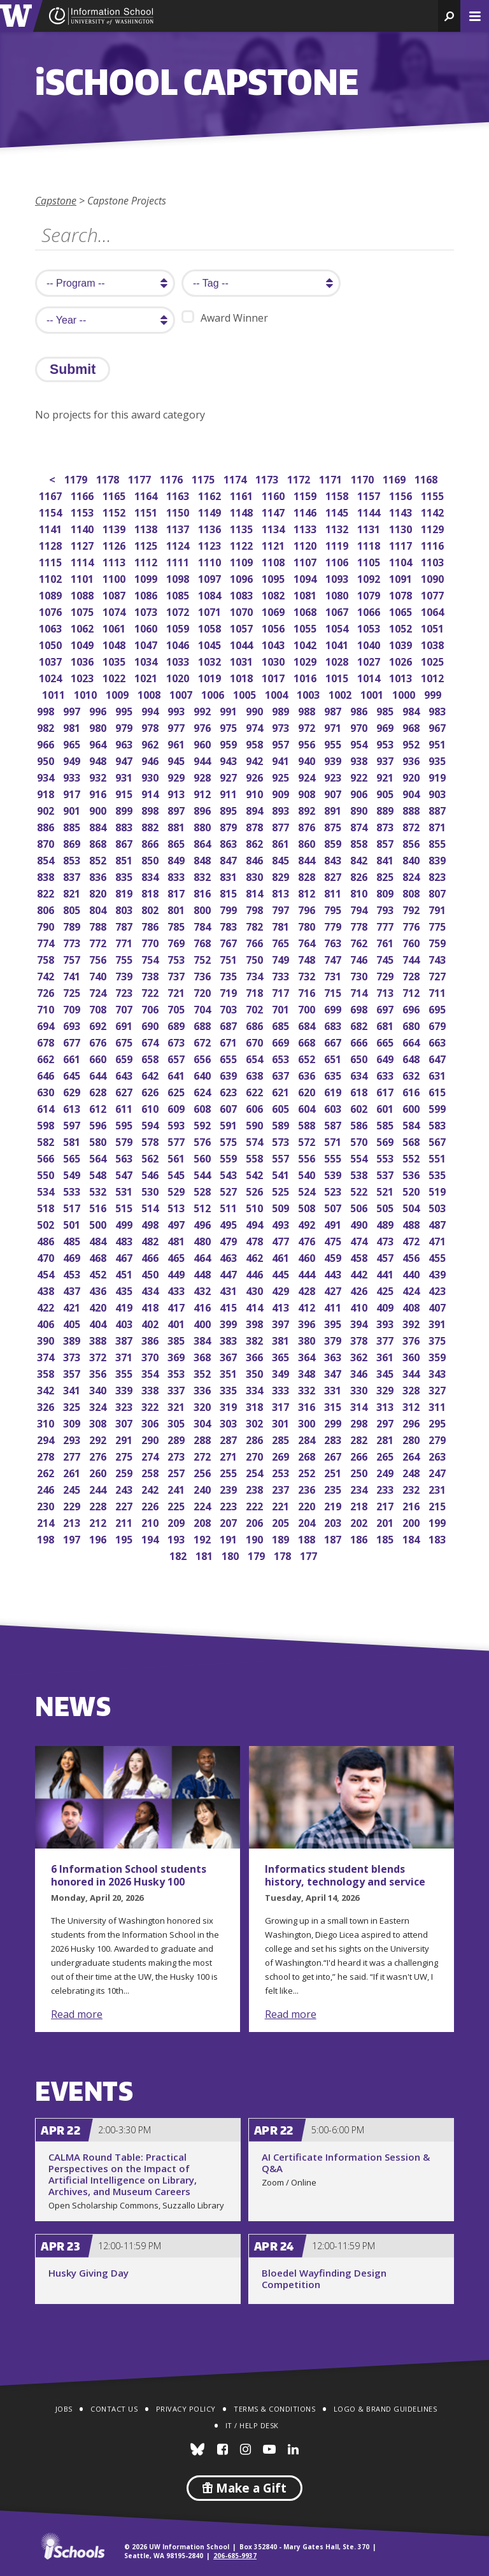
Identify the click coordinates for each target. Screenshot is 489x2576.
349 (281, 1372)
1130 (401, 527)
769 (177, 941)
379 (333, 1339)
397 (281, 1322)
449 (177, 1273)
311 (438, 1405)
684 (307, 1024)
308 (99, 1422)
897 (177, 809)
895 (229, 809)
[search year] (105, 320)
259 (125, 1471)
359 (438, 1355)
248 (412, 1471)
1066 (370, 610)
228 (99, 1504)
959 (229, 743)
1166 (83, 494)
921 (386, 776)
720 (203, 991)
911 (229, 792)
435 (125, 1289)
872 (412, 825)
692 (99, 1024)
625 (177, 1090)
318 (255, 1405)
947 (125, 759)
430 (255, 1289)
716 (307, 991)
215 (438, 1504)
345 (386, 1372)
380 (307, 1339)
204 (307, 1521)
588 (307, 1124)
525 (281, 1190)
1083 (242, 594)
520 (412, 1190)
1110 (210, 560)
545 (177, 1173)
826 (360, 875)
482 (151, 1240)
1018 (242, 676)
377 (386, 1339)
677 (72, 1041)
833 (177, 875)
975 (229, 726)
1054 (338, 627)
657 (177, 1057)
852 (99, 859)
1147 (274, 511)
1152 (115, 511)
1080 (338, 594)
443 (333, 1273)
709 (72, 1008)
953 (386, 743)
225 (177, 1504)
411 (333, 1306)
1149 (210, 511)
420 (99, 1306)
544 (203, 1173)
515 (125, 1206)
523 (333, 1190)
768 (203, 941)
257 (177, 1471)
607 (229, 1107)
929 (177, 776)
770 (151, 941)
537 (386, 1173)
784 (203, 925)
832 (203, 875)
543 (229, 1173)
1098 (179, 577)
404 (99, 1322)
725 (72, 991)
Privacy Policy (186, 2409)
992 (203, 710)
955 (333, 743)
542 (255, 1173)
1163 (179, 494)
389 (72, 1339)
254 (255, 1471)
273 (177, 1455)
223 (229, 1504)
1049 (83, 643)
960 (203, 743)
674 (151, 1041)
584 (412, 1124)
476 (307, 1240)
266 (360, 1455)
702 (255, 1008)
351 (229, 1372)
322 (151, 1405)
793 (386, 908)
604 (307, 1107)
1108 (274, 560)
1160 (274, 494)
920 (412, 776)
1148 (242, 511)
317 (281, 1405)
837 (72, 875)
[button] (449, 16)
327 (438, 1389)
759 (438, 941)
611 (125, 1107)
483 (125, 1240)
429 (281, 1289)
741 (72, 975)
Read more (77, 2014)
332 (307, 1389)
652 (307, 1057)
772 (99, 941)
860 (307, 842)
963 (125, 743)
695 (438, 1008)
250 (360, 1471)
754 (151, 958)
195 (125, 1538)
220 (307, 1504)
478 (255, 1240)
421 (72, 1306)
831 (229, 875)
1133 (306, 527)
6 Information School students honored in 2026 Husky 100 (128, 1875)
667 (333, 1041)
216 (412, 1504)
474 (360, 1240)
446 (255, 1273)
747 (333, 958)
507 (333, 1206)
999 (433, 693)
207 (229, 1521)
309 (72, 1422)
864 (203, 842)
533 (72, 1190)
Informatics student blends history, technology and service (345, 1875)
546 (151, 1173)
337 (177, 1389)
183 (438, 1538)
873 (386, 825)
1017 (274, 676)
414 (255, 1306)
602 (360, 1107)
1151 (147, 511)
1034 (147, 660)
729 (386, 975)
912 (203, 792)
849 (177, 859)
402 (151, 1322)
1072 (179, 610)
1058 (210, 627)
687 (229, 1024)
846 (255, 859)
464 (203, 1256)
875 (333, 825)
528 (203, 1190)
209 (177, 1521)
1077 (433, 594)
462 (255, 1256)
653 (281, 1057)
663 (438, 1041)
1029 (306, 660)
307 (125, 1422)
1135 (242, 527)
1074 (115, 610)
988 (307, 710)
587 (333, 1124)
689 (177, 1024)
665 (386, 1041)
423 (438, 1289)
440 (412, 1273)
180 (231, 1554)
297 (386, 1422)
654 (255, 1057)
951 (438, 743)
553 (386, 1157)
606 (255, 1107)
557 (281, 1157)
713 (386, 991)
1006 (214, 693)
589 (281, 1124)
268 (307, 1455)
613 (72, 1107)
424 (412, 1289)
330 (360, 1389)
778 (360, 925)
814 (255, 892)
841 (386, 859)
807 (438, 892)
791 (438, 908)
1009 (118, 693)
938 (360, 759)
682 (360, 1024)
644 (99, 1074)
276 (99, 1455)
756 (99, 958)
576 (203, 1140)
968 (412, 726)
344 (412, 1372)
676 (99, 1041)
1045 (210, 643)
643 (125, 1074)
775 (438, 925)
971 (333, 726)
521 (386, 1190)
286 (255, 1438)
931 (125, 776)
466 (151, 1256)
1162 (210, 494)
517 (72, 1206)
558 (255, 1157)
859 (333, 842)
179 (257, 1554)
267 (333, 1455)
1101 (83, 577)
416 (203, 1306)
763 (333, 941)
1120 (306, 544)
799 (229, 908)
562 (151, 1157)
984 (412, 710)
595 (125, 1124)
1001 (373, 693)
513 (177, 1206)
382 (255, 1339)
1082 (274, 594)
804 (99, 908)
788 (99, 925)
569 (386, 1140)
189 (281, 1538)
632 (412, 1074)
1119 (338, 544)
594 (151, 1124)
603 (333, 1107)
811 (333, 892)
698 (360, 1008)
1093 (338, 577)
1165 (115, 494)
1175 (204, 478)
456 (412, 1256)
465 (177, 1256)
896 (203, 809)
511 (229, 1206)
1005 (245, 693)
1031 (242, 660)
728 (412, 975)
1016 (306, 676)
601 (386, 1107)
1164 (147, 494)
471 (438, 1240)
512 (203, 1206)
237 (281, 1488)
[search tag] (261, 283)
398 (255, 1322)
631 (438, 1074)
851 (125, 859)
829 (281, 875)
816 (203, 892)
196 (99, 1538)
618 (360, 1090)
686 (255, 1024)
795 (333, 908)
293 (72, 1438)
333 (281, 1389)
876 (307, 825)
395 (333, 1322)
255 (229, 1471)
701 (281, 1008)
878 (255, 825)
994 (151, 710)
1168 (427, 478)
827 (333, 875)
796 (307, 908)
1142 (433, 511)
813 (281, 892)
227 (125, 1504)
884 (99, 825)
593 (177, 1124)
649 (386, 1057)
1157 (370, 494)
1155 (433, 494)
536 (412, 1173)
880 (203, 825)
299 (333, 1422)
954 (360, 743)
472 (412, 1240)
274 (151, 1455)
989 (281, 710)
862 (255, 842)
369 (177, 1355)
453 (72, 1273)
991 (229, 710)
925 (281, 776)
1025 (433, 660)
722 (151, 991)
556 (307, 1157)
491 (333, 1223)
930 (151, 776)
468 (99, 1256)
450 (151, 1273)
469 (72, 1256)
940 (307, 759)
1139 (115, 527)
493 (281, 1223)
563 (125, 1157)
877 (281, 825)
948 (99, 759)
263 (438, 1455)
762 (360, 941)
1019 (210, 676)
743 (438, 958)
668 (307, 1041)
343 (438, 1372)
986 (360, 710)
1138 (147, 527)
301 (281, 1422)
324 (99, 1405)
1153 (83, 511)
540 (307, 1173)
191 (229, 1538)
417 (177, 1306)
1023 (83, 676)
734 (255, 975)
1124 (179, 544)
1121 (274, 544)
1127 (83, 544)
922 (360, 776)
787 (125, 925)
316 (307, 1405)
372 (99, 1355)
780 (307, 925)
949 (72, 759)
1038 (433, 643)
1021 (147, 676)
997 (72, 710)
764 (307, 941)
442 (360, 1273)
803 (125, 908)
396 (307, 1322)
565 (72, 1157)
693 (72, 1024)
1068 (306, 610)
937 (386, 759)
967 (438, 726)
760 (412, 941)
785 (177, 925)
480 (203, 1240)
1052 (401, 627)
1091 (401, 577)
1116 (433, 544)
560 (203, 1157)
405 (72, 1322)
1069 (274, 610)
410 (360, 1306)
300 (307, 1422)
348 (307, 1372)
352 (203, 1372)
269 (281, 1455)
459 (333, 1256)
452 (99, 1273)
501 (72, 1223)
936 (412, 759)
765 (281, 941)
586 (360, 1124)
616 (412, 1090)
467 (125, 1256)
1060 (147, 627)
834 (151, 875)
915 (125, 792)
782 (255, 925)
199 (438, 1521)
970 (360, 726)
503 (438, 1206)
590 (255, 1124)
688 (203, 1024)
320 (203, 1405)
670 (255, 1041)
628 (99, 1090)
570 (360, 1140)
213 (72, 1521)
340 (99, 1389)
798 (255, 908)
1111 (179, 560)
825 (386, 875)
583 (438, 1124)
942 (255, 759)
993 (177, 710)
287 (229, 1438)
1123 (210, 544)
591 (229, 1124)
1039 (401, 643)
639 (229, 1074)
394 (360, 1322)
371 (125, 1355)
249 (386, 1471)
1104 (401, 560)
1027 (370, 660)
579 (125, 1140)
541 (281, 1173)
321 (177, 1405)
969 (386, 726)
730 (360, 975)
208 (203, 1521)
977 (177, 726)
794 (360, 908)
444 (307, 1273)
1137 (179, 527)
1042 (306, 643)
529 (177, 1190)
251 (333, 1471)
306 (151, 1422)
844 (307, 859)
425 (386, 1289)
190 (255, 1538)
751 (229, 958)
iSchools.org (72, 2546)
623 (229, 1090)
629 (72, 1090)
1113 (115, 560)
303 (229, 1422)
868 (99, 842)
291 (125, 1438)
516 (99, 1206)
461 (281, 1256)
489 (386, 1223)
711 (438, 991)
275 (125, 1455)
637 (281, 1074)
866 (151, 842)
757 (72, 958)
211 (125, 1521)
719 (229, 991)
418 (151, 1306)
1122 (242, 544)
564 (99, 1157)
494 (255, 1223)
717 (281, 991)
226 (151, 1504)
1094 (306, 577)
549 (72, 1173)
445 (281, 1273)
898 (151, 809)
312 (412, 1405)
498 (151, 1223)
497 (177, 1223)
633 (386, 1074)
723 (125, 991)
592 (203, 1124)
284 (307, 1438)
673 (177, 1041)
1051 (433, 627)
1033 (179, 660)
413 (281, 1306)
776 (412, 925)
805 (72, 908)
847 (229, 859)
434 (151, 1289)
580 (99, 1140)
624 (203, 1090)
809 (386, 892)
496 (203, 1223)
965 (72, 743)
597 (72, 1124)
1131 (370, 527)
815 (229, 892)
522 (360, 1190)
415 (229, 1306)
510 (255, 1206)
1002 (341, 693)
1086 (147, 594)
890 (360, 809)
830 (255, 875)
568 (412, 1140)
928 (203, 776)
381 (281, 1339)
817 (177, 892)
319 (229, 1405)
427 (333, 1289)
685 (281, 1024)
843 (333, 859)
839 (438, 859)
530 (151, 1190)
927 (229, 776)
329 (386, 1389)
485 (72, 1240)
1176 (172, 478)
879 (229, 825)
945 (177, 759)
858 (360, 842)
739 (125, 975)
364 (307, 1355)
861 (281, 842)
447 (229, 1273)
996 (99, 710)
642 (151, 1074)
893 (281, 809)
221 (281, 1504)
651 (333, 1057)
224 (203, 1504)
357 (72, 1372)
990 (255, 710)
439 (438, 1273)
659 (125, 1057)
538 (360, 1173)
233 (386, 1488)
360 (412, 1355)
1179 (77, 478)
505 (386, 1206)
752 (203, 958)
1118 (370, 544)
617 (386, 1090)
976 (203, 726)
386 (151, 1339)
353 (177, 1372)
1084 (210, 594)
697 (386, 1008)
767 (229, 941)
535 (438, 1173)
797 (281, 908)
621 (281, 1090)
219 (333, 1504)
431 (229, 1289)
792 (412, 908)
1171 (331, 478)
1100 (115, 577)
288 (203, 1438)
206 (255, 1521)
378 (360, 1339)
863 (229, 842)
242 (151, 1488)
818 (151, 892)
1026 (401, 660)
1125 (147, 544)
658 (151, 1057)
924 (307, 776)
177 (309, 1554)
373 (72, 1355)
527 (229, 1190)
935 (438, 759)
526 (255, 1190)
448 (203, 1273)
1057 (242, 627)
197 (72, 1538)
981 (72, 726)
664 (412, 1041)
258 (151, 1471)
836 (99, 875)
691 (125, 1024)
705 (177, 1008)
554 (360, 1157)
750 (255, 958)
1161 (242, 494)
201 (386, 1521)
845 (281, 859)
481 (177, 1240)
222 (255, 1504)
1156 (401, 494)
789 (72, 925)
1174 (236, 478)
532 (99, 1190)
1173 (268, 478)
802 (151, 908)
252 (307, 1471)
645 (72, 1074)
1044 (242, 643)
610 (151, 1107)
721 (177, 991)
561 (177, 1157)
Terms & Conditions (274, 2409)
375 (438, 1339)
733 (281, 975)
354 (151, 1372)
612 (99, 1107)
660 (99, 1057)
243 (125, 1488)
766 (255, 941)
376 (412, 1339)
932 (99, 776)
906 (360, 792)
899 (125, 809)
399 (229, 1322)
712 (412, 991)
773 (72, 941)
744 (412, 958)
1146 (306, 511)
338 (151, 1389)
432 (203, 1289)
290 (151, 1438)
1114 (83, 560)
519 (438, 1190)
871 (438, 825)
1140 (83, 527)
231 (438, 1488)
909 (281, 792)
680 (412, 1024)
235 (333, 1488)
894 (255, 809)
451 (125, 1273)
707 (125, 1008)
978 (151, 726)
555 (333, 1157)
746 (360, 958)
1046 (179, 643)
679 (438, 1024)
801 (177, 908)
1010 (86, 693)
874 (360, 825)
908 (307, 792)
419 (125, 1306)
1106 (338, 560)
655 (229, 1057)
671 (229, 1041)
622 (255, 1090)
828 (307, 875)
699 (333, 1008)
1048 (115, 643)
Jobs (64, 2409)
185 (386, 1538)
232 (412, 1488)
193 (177, 1538)
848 (203, 859)
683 (333, 1024)
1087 (115, 594)
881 (177, 825)
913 (177, 792)
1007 (182, 693)
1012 (433, 676)
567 (438, 1140)
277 (72, 1455)
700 (307, 1008)
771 (125, 941)
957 (281, 743)
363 (333, 1355)
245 (72, 1488)
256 (203, 1471)
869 (72, 842)
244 (99, 1488)
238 (255, 1488)
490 (360, 1223)
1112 (147, 560)
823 (438, 875)
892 (307, 809)
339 (125, 1389)
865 (177, 842)
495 (229, 1223)
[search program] (105, 283)
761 (386, 941)
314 (360, 1405)
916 (99, 792)
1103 (433, 560)
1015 (338, 676)
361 (386, 1355)
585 (386, 1124)
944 (203, 759)
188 (307, 1538)
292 (99, 1438)
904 (412, 792)
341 (72, 1389)
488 (412, 1223)
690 (151, 1024)
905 (386, 792)
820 (99, 892)
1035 (115, 660)
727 (438, 975)
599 (438, 1107)
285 (281, 1438)
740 (99, 975)
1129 (433, 527)
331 (333, 1389)
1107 (306, 560)
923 (333, 776)
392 (412, 1322)
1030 (274, 660)
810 (360, 892)
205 (281, 1521)
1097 (210, 577)
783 (229, 925)
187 (333, 1538)
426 (360, 1289)
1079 (370, 594)
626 (151, 1090)
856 (412, 842)
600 (412, 1107)
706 (151, 1008)
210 (151, 1521)
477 (281, 1240)
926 (255, 776)
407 (438, 1306)
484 (99, 1240)
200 (412, 1521)
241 (177, 1488)
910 (255, 792)
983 (438, 710)
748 (307, 958)
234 (360, 1488)
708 (99, 1008)
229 (72, 1504)
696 (412, 1008)
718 (255, 991)
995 (125, 710)
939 (333, 759)
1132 (338, 527)
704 (203, 1008)
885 (72, 825)
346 (360, 1372)
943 (229, 759)
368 (203, 1355)
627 (125, 1090)
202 (360, 1521)
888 (412, 809)
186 (360, 1538)
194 (151, 1538)
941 (281, 759)
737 (177, 975)
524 (307, 1190)
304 (203, 1422)
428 (307, 1289)
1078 (401, 594)
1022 (115, 676)
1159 (306, 494)
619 (333, 1090)
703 (229, 1008)
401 (177, 1322)
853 (72, 859)
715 (333, 991)
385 (177, 1339)
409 (386, 1306)
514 (151, 1206)
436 (99, 1289)
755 (125, 958)
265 (386, 1455)
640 (203, 1074)
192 (203, 1538)
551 (438, 1157)
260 (99, 1471)
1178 (109, 478)
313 (386, 1405)
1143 (401, 511)
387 (125, 1339)
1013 (401, 676)
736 (203, 975)
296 (412, 1422)
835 (125, 875)
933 (72, 776)
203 (333, 1521)
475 (333, 1240)
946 (151, 759)
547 (125, 1173)
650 (360, 1057)
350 (255, 1372)
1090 (433, 577)
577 (177, 1140)
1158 (338, 494)
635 (333, 1074)
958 (255, 743)
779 (333, 925)
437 (72, 1289)
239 (229, 1488)
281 (386, 1438)
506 (360, 1206)
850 (151, 859)
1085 (179, 594)
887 (438, 809)
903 (438, 792)
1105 (370, 560)
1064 (433, 610)
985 (386, 710)
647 (438, 1057)
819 (125, 892)
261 (72, 1471)
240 (203, 1488)
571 (333, 1140)
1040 (370, 643)
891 (333, 809)
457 (386, 1256)
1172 (300, 478)
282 (360, 1438)
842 (360, 859)
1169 (395, 478)
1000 (405, 693)
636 (307, 1074)
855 (438, 842)
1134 (274, 527)
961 (177, 743)
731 (333, 975)
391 (438, 1322)
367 (229, 1355)
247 (438, 1471)
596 (99, 1124)
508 (307, 1206)
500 (99, 1223)
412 (307, 1306)
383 (229, 1339)
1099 (147, 577)
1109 (242, 560)
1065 (401, 610)
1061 (115, 627)
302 (255, 1422)
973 (281, 726)
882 (151, 825)
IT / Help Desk (252, 2425)
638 (255, 1074)
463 (229, 1256)
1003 (309, 693)
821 (72, 892)
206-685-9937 (235, 2555)
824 (412, 875)
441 (386, 1273)
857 (386, 842)
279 (438, 1438)
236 (307, 1488)
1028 (338, 660)
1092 (370, 577)
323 (125, 1405)
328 (412, 1389)
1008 (150, 693)
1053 (370, 627)
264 (412, 1455)
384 (203, 1339)
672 (203, 1041)
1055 (306, 627)
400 (203, 1322)
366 (255, 1355)
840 (412, 859)
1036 (83, 660)
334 (255, 1389)
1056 (274, 627)
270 (255, 1455)
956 (307, 743)
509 (281, 1206)
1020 (179, 676)
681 (386, 1024)
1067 (338, 610)
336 (203, 1389)
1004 (277, 693)
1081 (306, 594)
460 (307, 1256)
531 (125, 1190)
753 (177, 958)
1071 (210, 610)
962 (151, 743)
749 (281, 958)
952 (412, 743)
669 (281, 1041)
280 (412, 1438)
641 (177, 1074)
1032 (210, 660)
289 (177, 1438)
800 (203, 908)
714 (360, 991)
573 (281, 1140)
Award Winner (224, 317)
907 (333, 792)
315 (333, 1405)
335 (229, 1389)
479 (229, 1240)
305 (177, 1422)
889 (386, 809)
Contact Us (114, 2409)
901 (72, 809)
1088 (83, 594)
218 (360, 1504)
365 (281, 1355)
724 (99, 991)
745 (386, 958)
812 (307, 892)
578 (151, 1140)
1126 (115, 544)
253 (281, 1471)
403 (125, 1322)
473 (386, 1240)
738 (151, 975)
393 (386, 1322)
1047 (147, 643)
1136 (210, 527)
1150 (179, 511)
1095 (274, 577)
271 (229, 1455)
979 (125, 726)
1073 (147, 610)
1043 (274, 643)
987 (333, 710)
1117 (401, 544)
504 (412, 1206)
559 (229, 1157)
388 (99, 1339)
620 (307, 1090)
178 (283, 1554)
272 (203, 1455)
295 (438, 1422)
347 (333, 1372)
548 (99, 1173)
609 (177, 1107)
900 (99, 809)
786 (151, 925)
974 (255, 726)
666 (360, 1041)
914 (151, 792)
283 (333, 1438)
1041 (338, 643)
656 (203, 1057)
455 (438, 1256)
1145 (338, 511)
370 (151, 1355)
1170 (363, 478)
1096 (242, 577)
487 (438, 1223)
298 (360, 1422)
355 (125, 1372)
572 (307, 1140)
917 (72, 792)
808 (412, 892)
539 (333, 1173)
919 (438, 776)
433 (177, 1289)
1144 (370, 511)
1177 (140, 478)
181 (205, 1554)
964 (99, 743)
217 (386, 1504)
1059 (179, 627)
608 (203, 1107)
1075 (83, 610)
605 (281, 1107)
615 (438, 1090)
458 (360, 1256)
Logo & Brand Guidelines (385, 2409)
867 (125, 842)
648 (412, 1057)
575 (229, 1140)
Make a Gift (244, 2488)
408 (412, 1306)
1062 (83, 627)
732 (307, 975)
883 (125, 825)
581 (72, 1140)
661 (72, 1057)
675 (125, 1041)
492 (307, 1223)
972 (307, 726)
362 (360, 1355)
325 (72, 1405)
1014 (370, 676)
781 (281, 925)
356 (99, 1372)
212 (99, 1521)
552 (412, 1157)
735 (229, 975)
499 (125, 1223)
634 (360, 1074)
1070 (242, 610)
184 (412, 1538)
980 (99, 726)
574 (255, 1140)
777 (386, 925)
